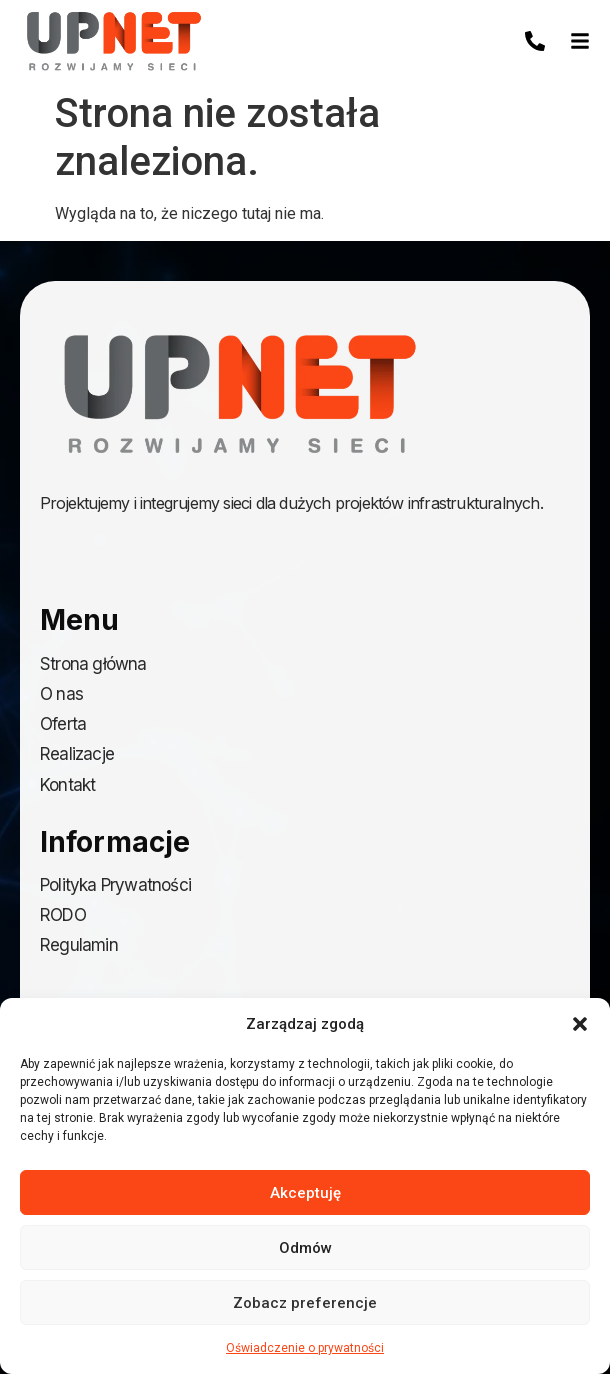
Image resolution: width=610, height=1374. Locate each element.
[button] (580, 1024)
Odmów (305, 1248)
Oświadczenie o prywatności (305, 1348)
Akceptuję (305, 1193)
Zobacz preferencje (305, 1303)
